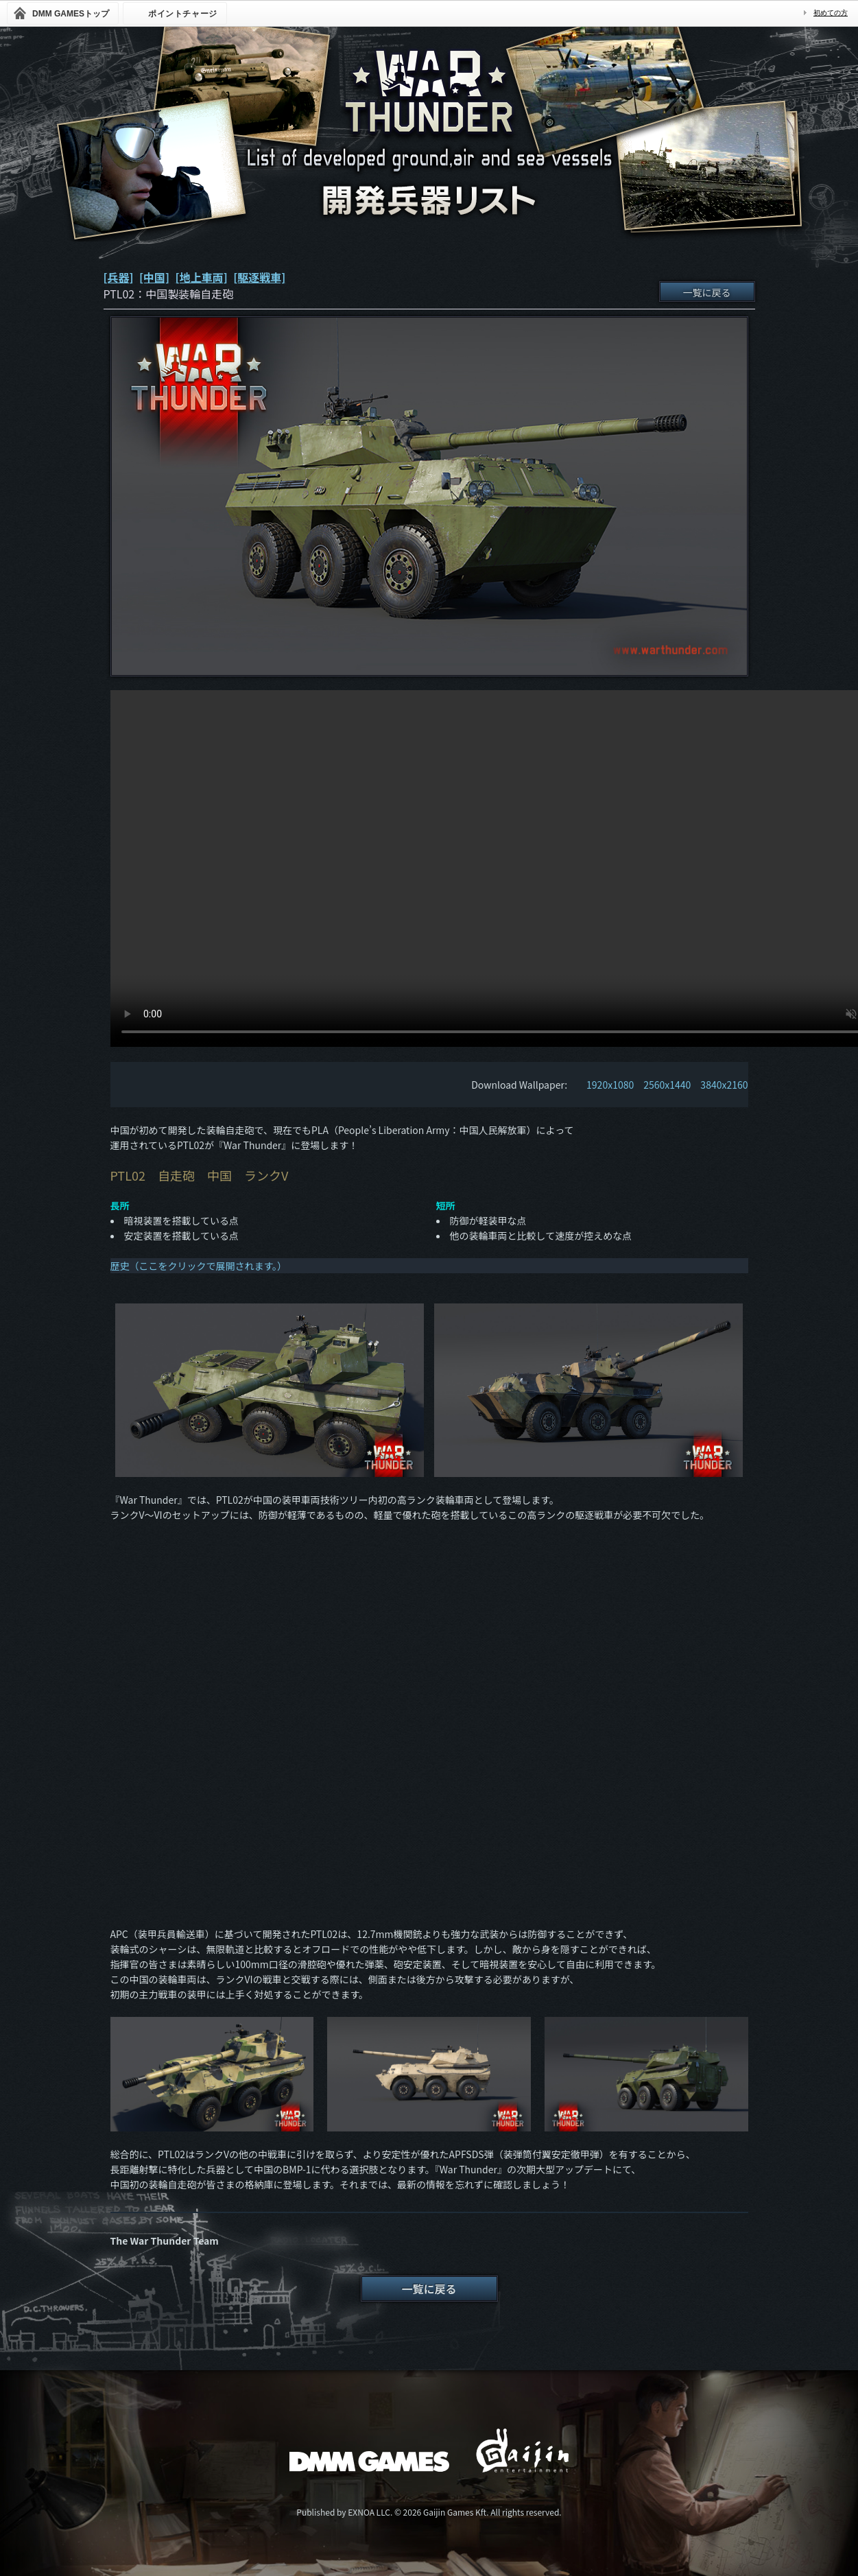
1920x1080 (610, 1084)
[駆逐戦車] (259, 277)
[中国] (154, 277)
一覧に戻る (707, 292)
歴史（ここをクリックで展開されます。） (198, 1266)
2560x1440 (667, 1084)
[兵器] (119, 277)
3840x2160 (724, 1084)
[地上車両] (202, 277)
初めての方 (830, 12)
